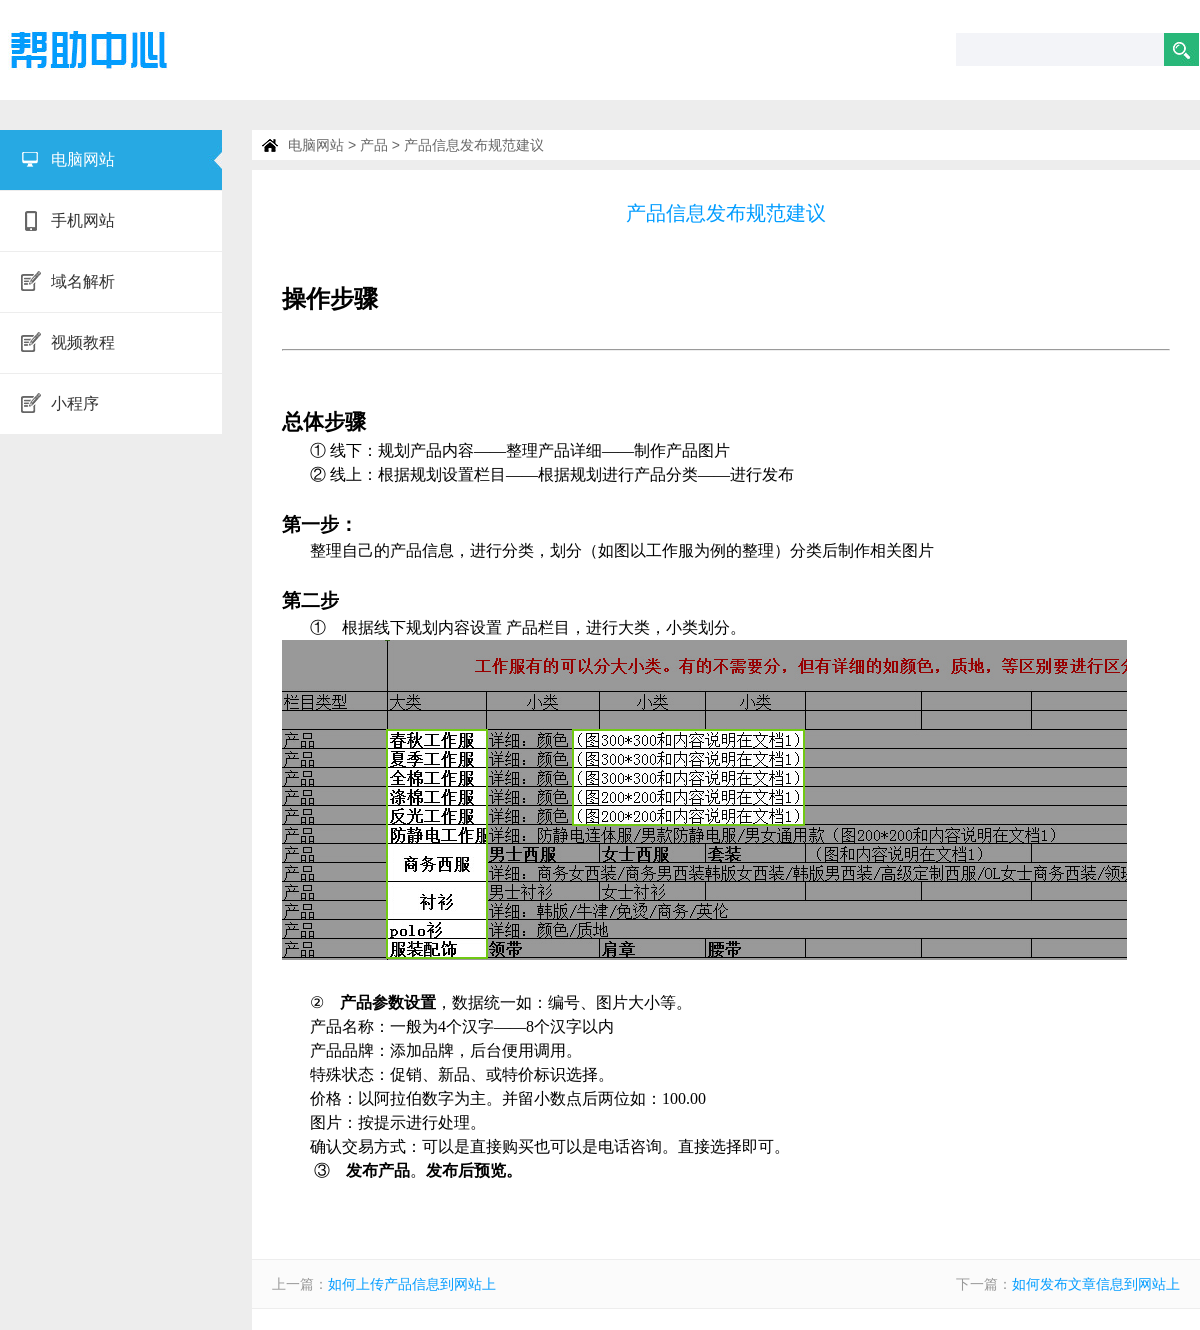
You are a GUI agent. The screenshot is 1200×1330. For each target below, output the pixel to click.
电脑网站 (316, 145)
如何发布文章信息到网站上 (1096, 1284)
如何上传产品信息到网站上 (412, 1284)
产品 (374, 145)
